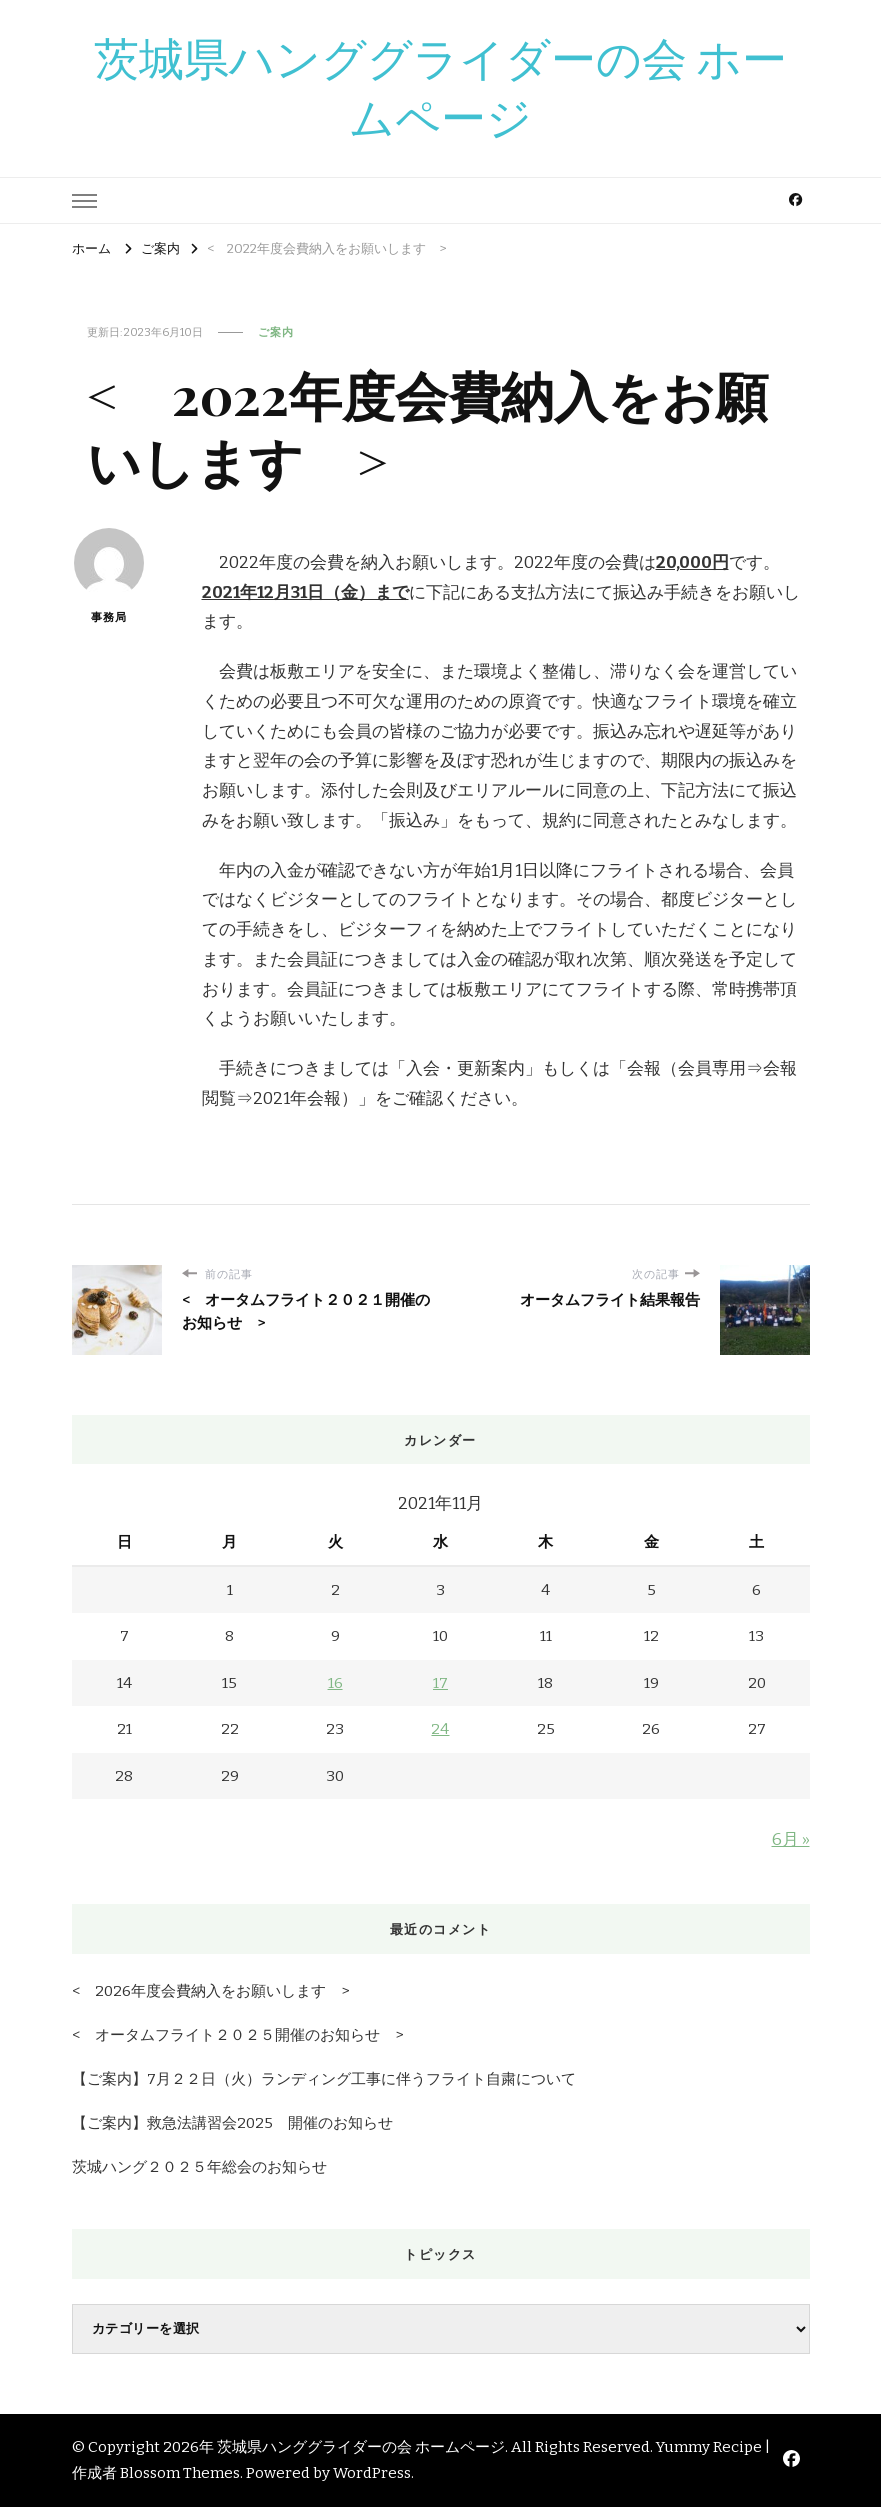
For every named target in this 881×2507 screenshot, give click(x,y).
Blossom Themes (180, 2473)
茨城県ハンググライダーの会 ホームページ (440, 88)
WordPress (372, 2473)
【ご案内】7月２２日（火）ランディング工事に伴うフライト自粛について (324, 2079)
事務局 (109, 576)
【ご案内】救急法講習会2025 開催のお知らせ (232, 2123)
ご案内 (276, 332)
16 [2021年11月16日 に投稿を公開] (335, 1683)
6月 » (791, 1839)
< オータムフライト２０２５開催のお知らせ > (237, 2035)
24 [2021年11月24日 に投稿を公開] (440, 1729)
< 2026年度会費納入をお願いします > (210, 1991)
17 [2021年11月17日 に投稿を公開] (440, 1683)
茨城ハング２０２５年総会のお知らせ (199, 2167)
